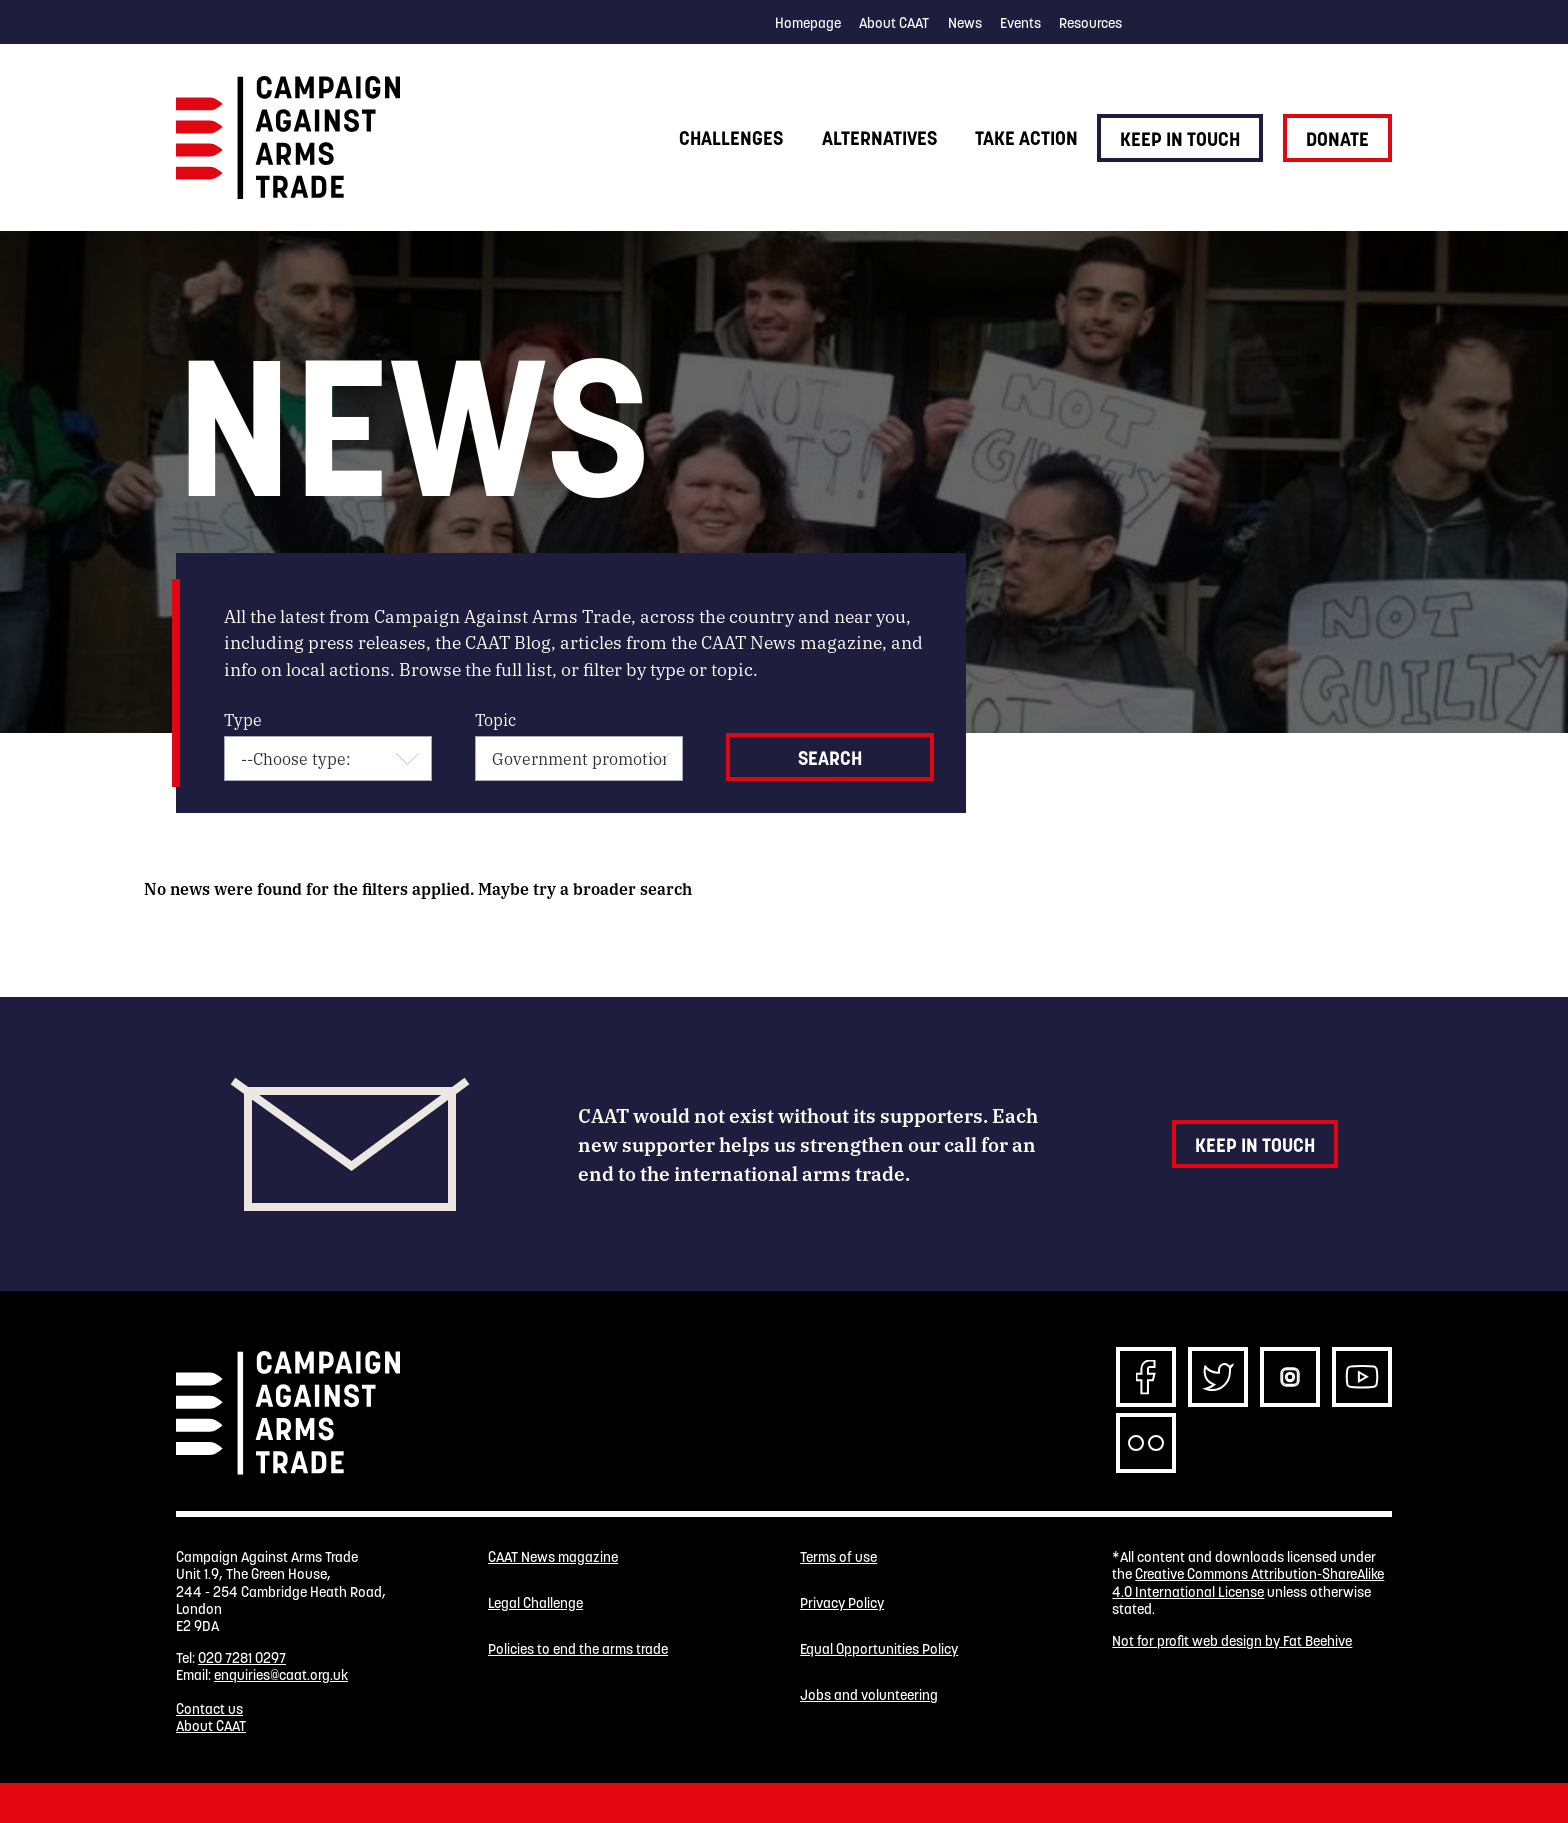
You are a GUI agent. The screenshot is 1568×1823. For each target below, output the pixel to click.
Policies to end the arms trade (578, 1649)
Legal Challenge (535, 1603)
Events (1020, 23)
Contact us (209, 1709)
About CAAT (894, 23)
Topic (495, 719)
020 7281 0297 (242, 1658)
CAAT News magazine (553, 1557)
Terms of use (838, 1557)
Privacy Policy (842, 1603)
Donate (1337, 139)
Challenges (731, 138)
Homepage (808, 23)
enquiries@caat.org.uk (281, 1675)
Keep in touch (1180, 139)
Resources (1090, 23)
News (965, 23)
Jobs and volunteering (869, 1695)
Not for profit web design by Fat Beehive (1232, 1641)
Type (243, 719)
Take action (1026, 138)
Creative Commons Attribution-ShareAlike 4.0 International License (1248, 1582)
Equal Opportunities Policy (879, 1649)
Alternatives (879, 138)
